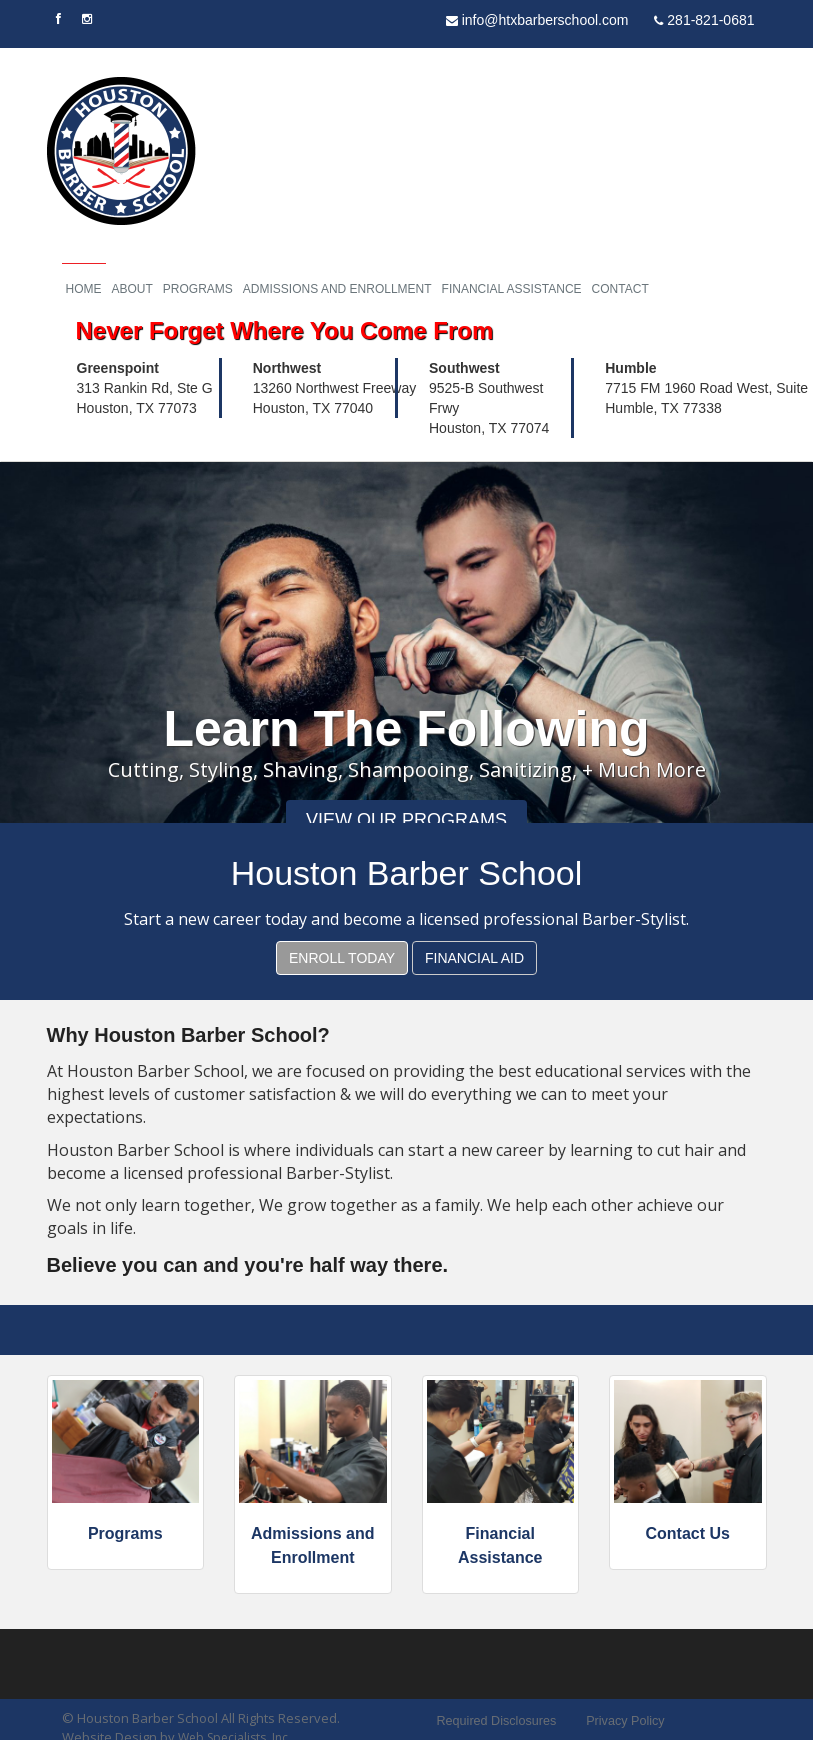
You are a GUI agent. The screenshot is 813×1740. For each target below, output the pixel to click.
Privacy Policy (625, 1725)
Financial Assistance (512, 291)
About (132, 291)
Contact (620, 291)
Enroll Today (342, 962)
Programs (198, 291)
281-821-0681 (704, 20)
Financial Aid (474, 962)
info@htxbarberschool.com (537, 20)
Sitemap (714, 1725)
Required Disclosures (501, 1725)
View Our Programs (406, 824)
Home (84, 291)
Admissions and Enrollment (337, 291)
